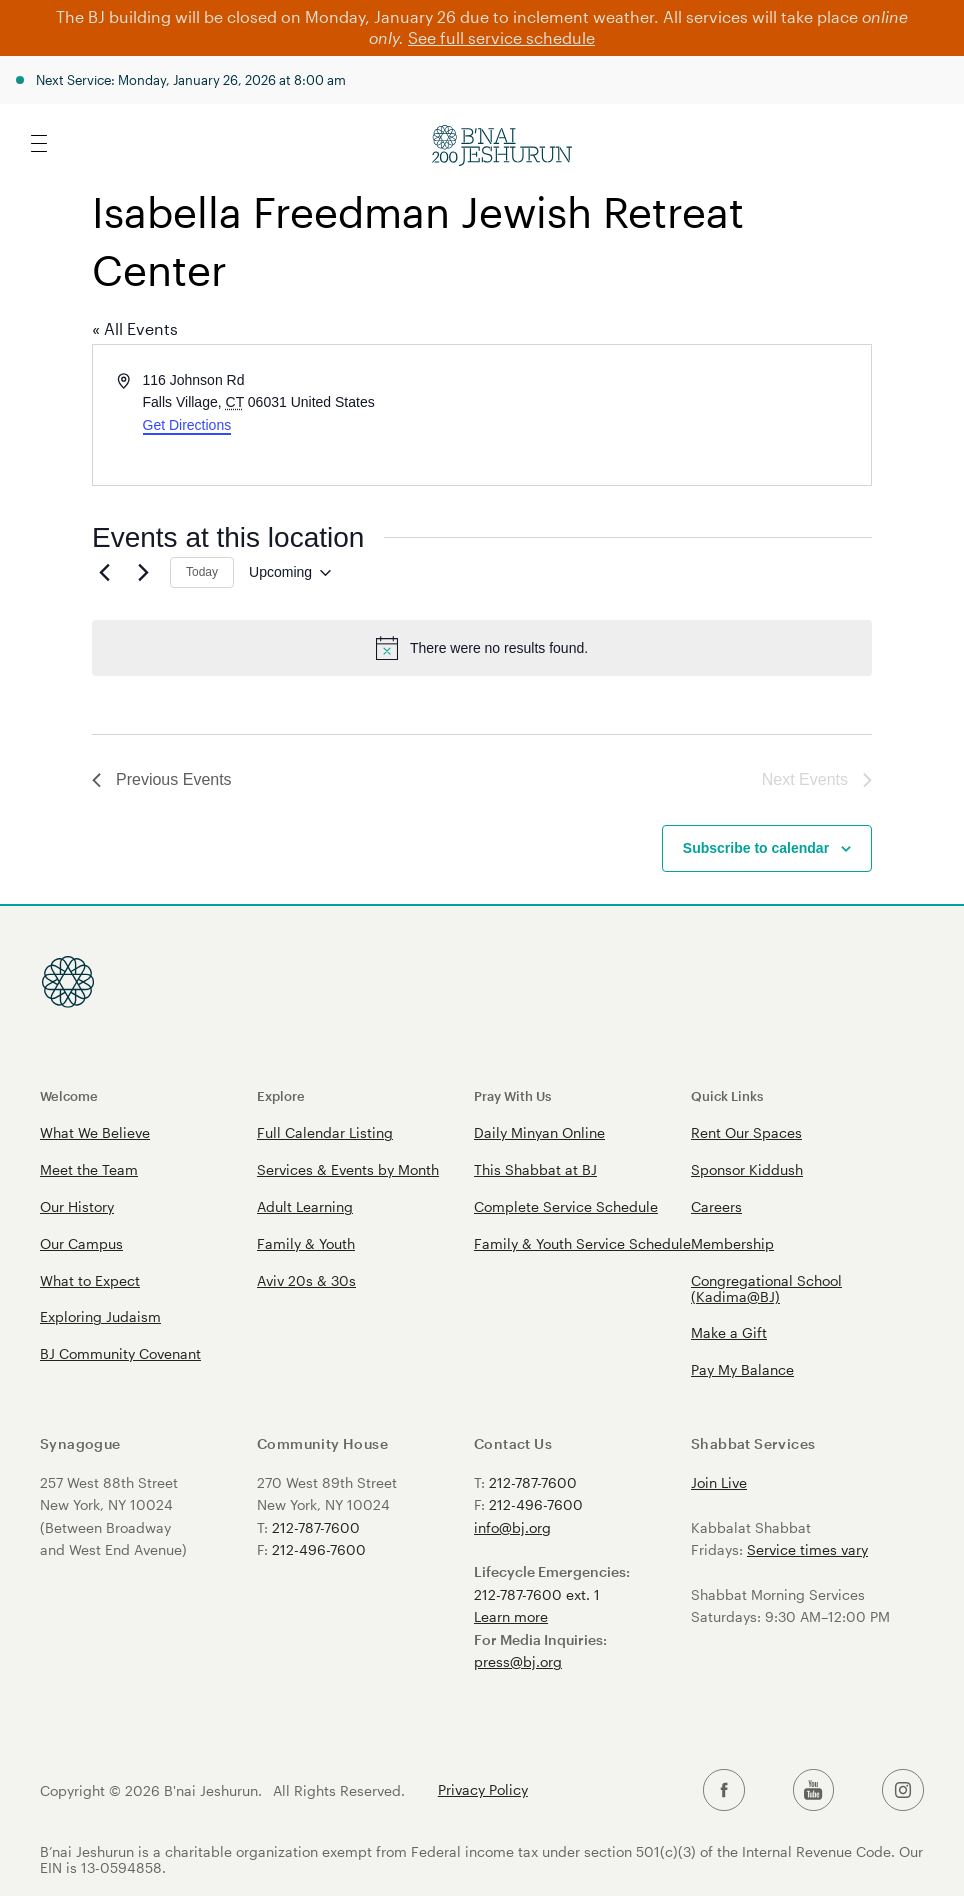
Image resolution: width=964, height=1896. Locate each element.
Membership (732, 1243)
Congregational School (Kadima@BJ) (766, 1288)
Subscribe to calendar (756, 848)
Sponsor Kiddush (747, 1169)
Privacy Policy (483, 1790)
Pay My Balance (742, 1369)
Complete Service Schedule (566, 1206)
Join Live (719, 1482)
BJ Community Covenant (120, 1353)
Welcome (69, 1095)
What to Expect (90, 1280)
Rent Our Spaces (746, 1132)
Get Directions (187, 425)
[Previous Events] (104, 573)
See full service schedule (501, 37)
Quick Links (727, 1095)
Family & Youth (306, 1243)
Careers (716, 1206)
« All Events (135, 328)
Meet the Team (89, 1169)
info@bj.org (512, 1527)
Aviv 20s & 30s (306, 1280)
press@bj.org (518, 1661)
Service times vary (807, 1549)
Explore (281, 1095)
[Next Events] (143, 573)
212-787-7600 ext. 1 (537, 1594)
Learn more (511, 1616)
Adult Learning (305, 1206)
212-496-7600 (319, 1549)
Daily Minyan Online (539, 1132)
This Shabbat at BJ (535, 1169)
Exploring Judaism (100, 1316)
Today (202, 572)
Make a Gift (729, 1332)
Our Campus (81, 1243)
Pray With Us (512, 1095)
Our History (77, 1206)
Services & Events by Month (348, 1169)
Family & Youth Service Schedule (582, 1243)
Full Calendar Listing (325, 1132)
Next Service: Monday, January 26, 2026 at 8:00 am (191, 79)
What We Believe (95, 1132)
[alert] (482, 648)
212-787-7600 (316, 1527)
